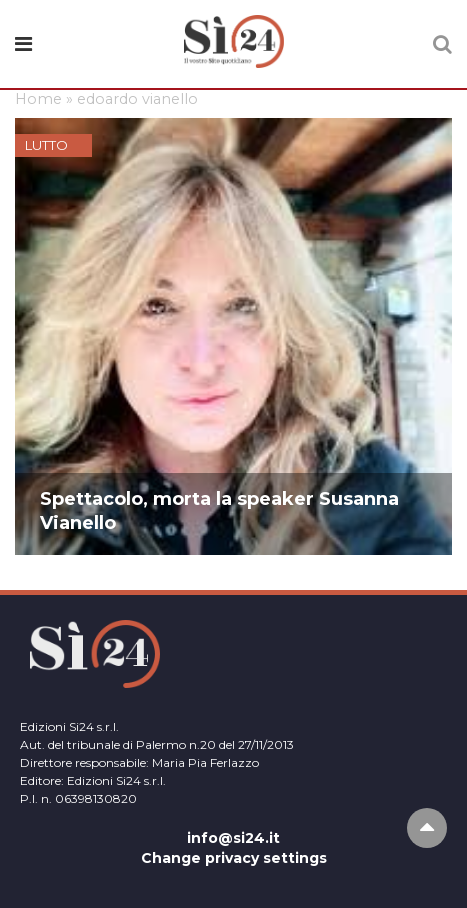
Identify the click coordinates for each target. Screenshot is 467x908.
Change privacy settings (234, 858)
